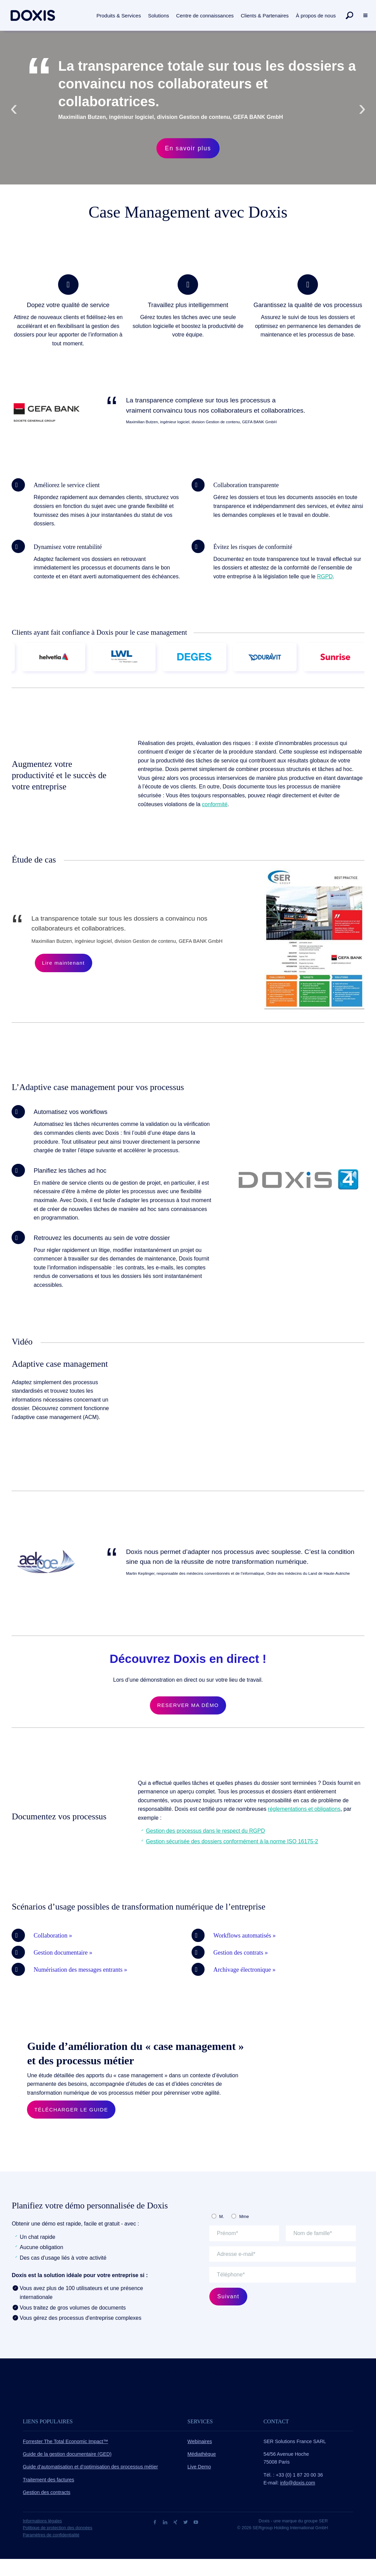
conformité (214, 804)
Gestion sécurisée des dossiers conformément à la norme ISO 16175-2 (232, 1841)
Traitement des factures (48, 2479)
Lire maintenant (63, 963)
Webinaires (199, 2441)
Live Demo (199, 2466)
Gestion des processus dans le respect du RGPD (205, 1831)
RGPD (325, 576)
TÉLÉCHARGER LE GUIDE (71, 2109)
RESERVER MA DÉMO (188, 1705)
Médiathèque (201, 2454)
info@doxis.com (297, 2482)
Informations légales (42, 2520)
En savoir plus (188, 148)
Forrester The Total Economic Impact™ (65, 2441)
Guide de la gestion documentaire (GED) (67, 2454)
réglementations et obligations (304, 1809)
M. (221, 2216)
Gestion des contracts (46, 2492)
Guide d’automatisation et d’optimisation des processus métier (90, 2466)
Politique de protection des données (57, 2527)
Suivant (228, 2296)
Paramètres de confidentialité (51, 2534)
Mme (244, 2216)
